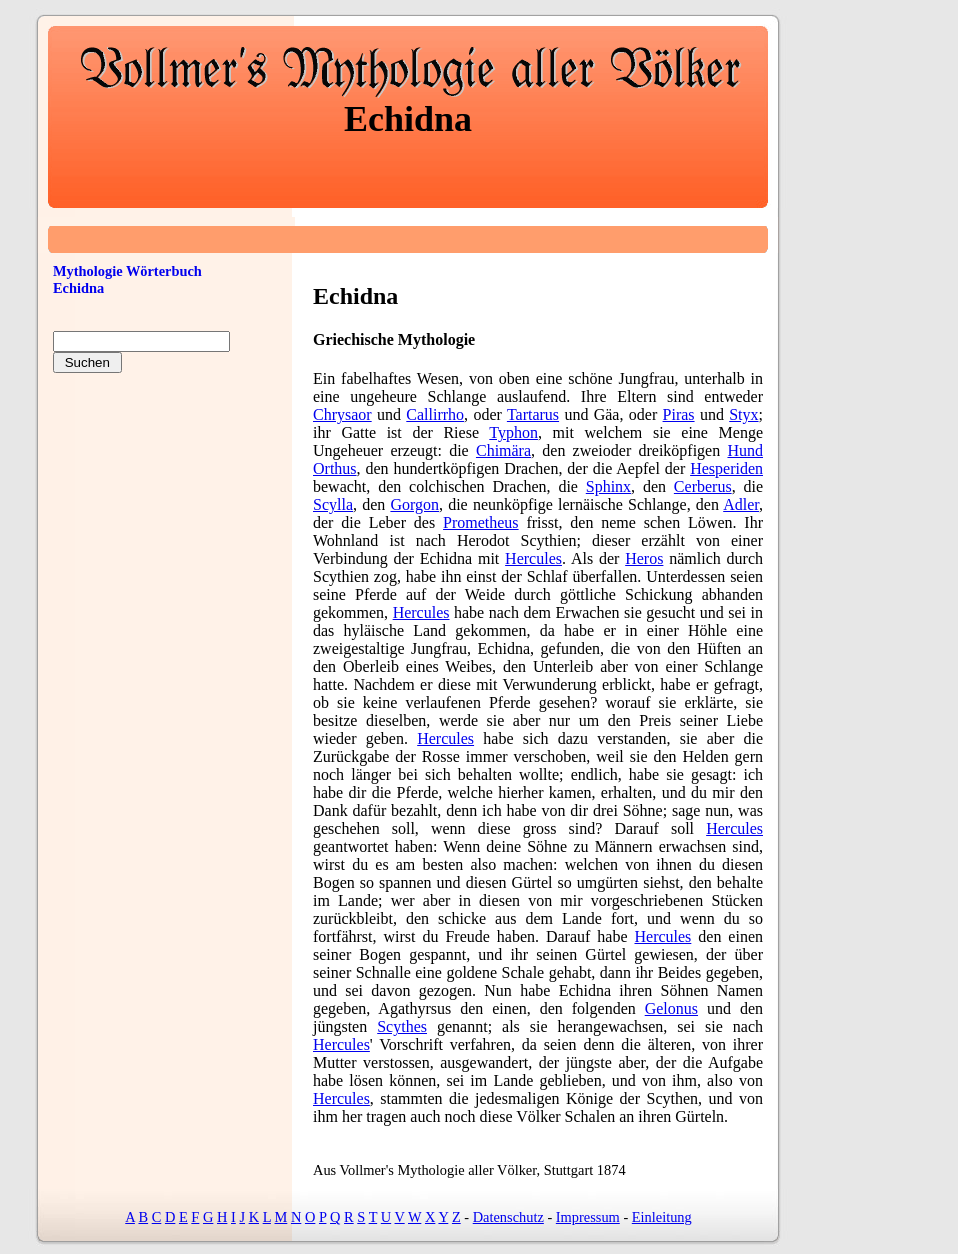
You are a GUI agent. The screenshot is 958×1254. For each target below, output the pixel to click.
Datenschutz (508, 1217)
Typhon (513, 432)
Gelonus (671, 1008)
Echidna (78, 288)
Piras (679, 414)
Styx (743, 414)
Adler (741, 504)
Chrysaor (342, 414)
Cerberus (703, 486)
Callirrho (435, 414)
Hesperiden (726, 468)
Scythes (402, 1026)
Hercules (533, 558)
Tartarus (533, 414)
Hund (745, 450)
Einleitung (662, 1217)
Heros (644, 558)
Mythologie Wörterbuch (127, 271)
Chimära (503, 450)
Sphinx (608, 486)
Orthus (335, 468)
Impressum (588, 1217)
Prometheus (481, 522)
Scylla (333, 504)
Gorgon (414, 504)
